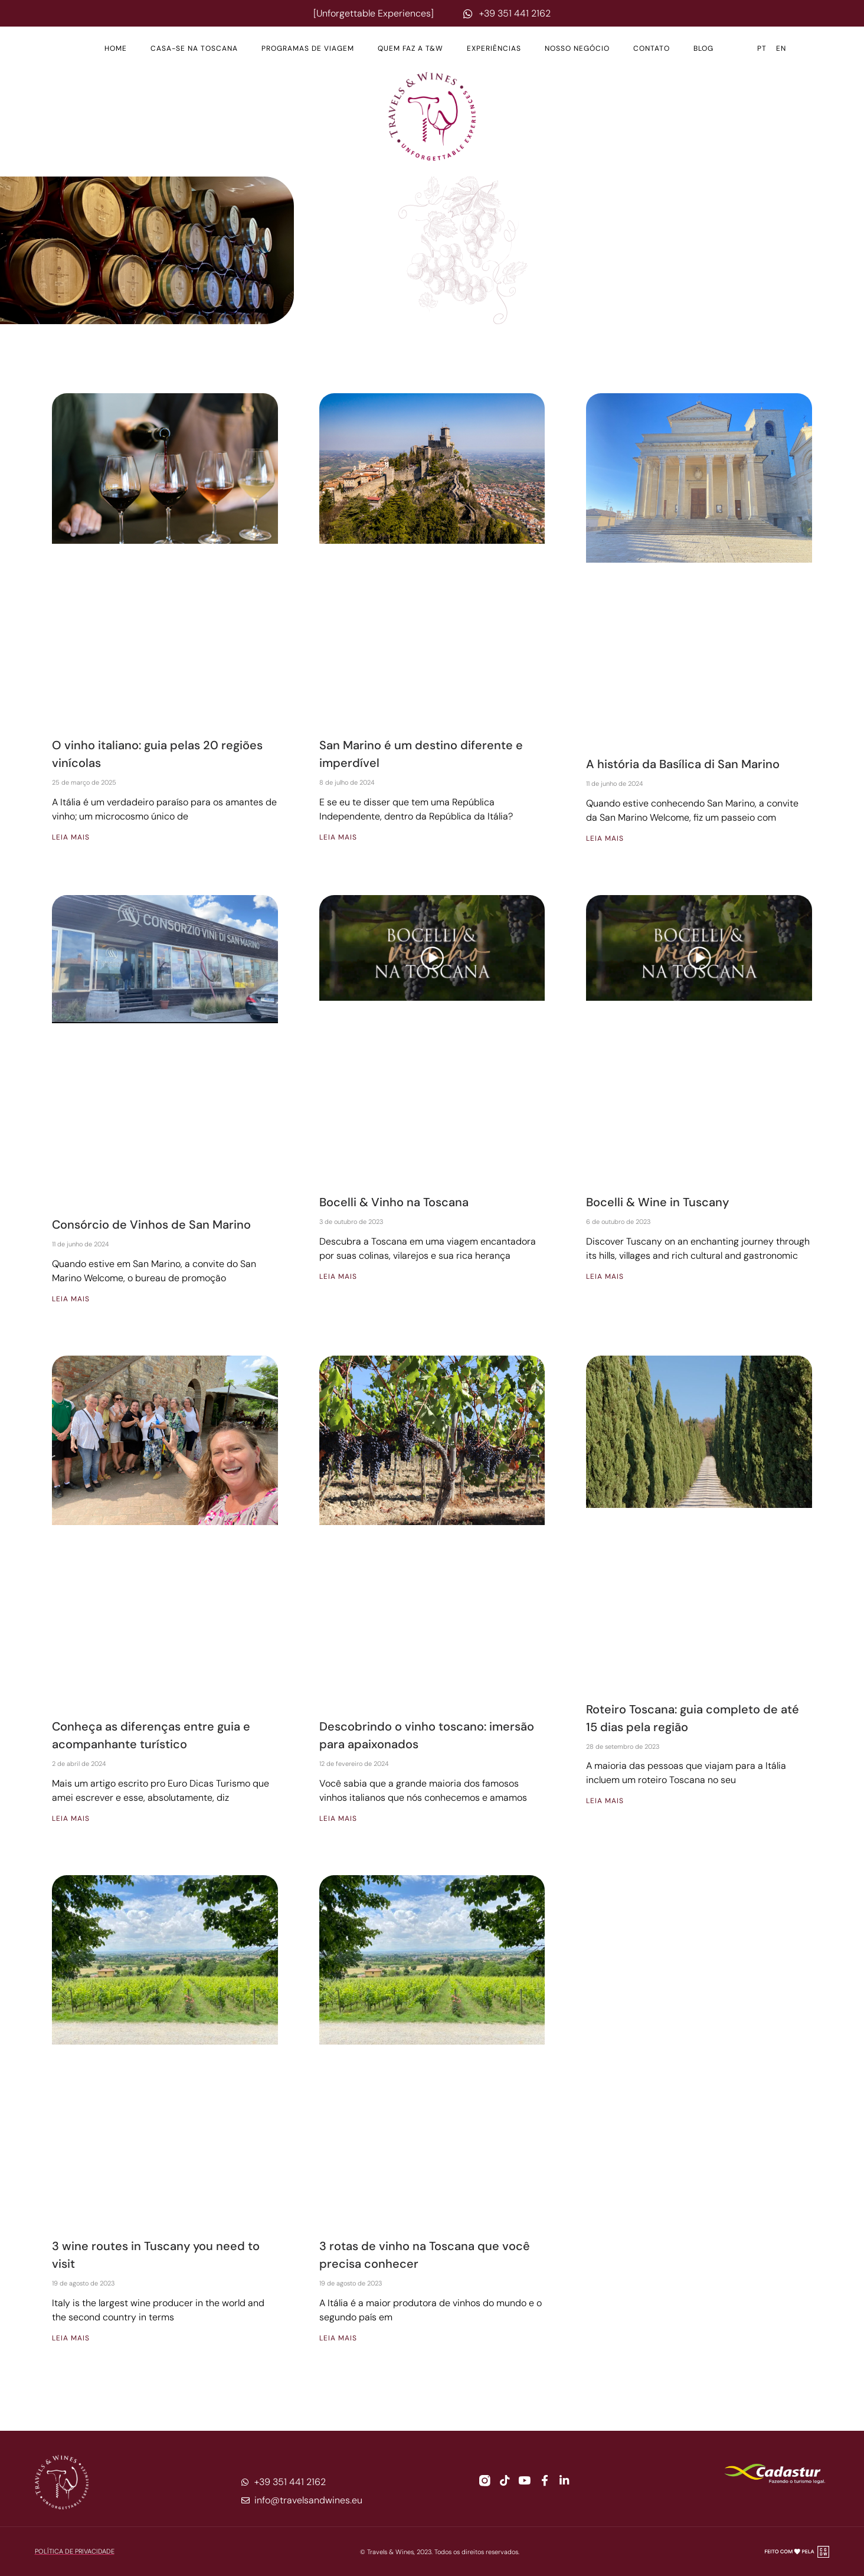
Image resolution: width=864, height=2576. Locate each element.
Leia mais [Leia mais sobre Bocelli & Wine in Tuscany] (605, 1276)
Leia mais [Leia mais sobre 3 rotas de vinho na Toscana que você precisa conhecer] (338, 2338)
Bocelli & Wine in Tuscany (657, 1202)
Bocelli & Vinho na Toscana (394, 1202)
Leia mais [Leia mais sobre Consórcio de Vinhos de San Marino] (71, 1299)
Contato (651, 48)
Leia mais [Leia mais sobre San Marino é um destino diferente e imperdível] (338, 837)
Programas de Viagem (307, 48)
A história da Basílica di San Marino (683, 764)
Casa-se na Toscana (194, 48)
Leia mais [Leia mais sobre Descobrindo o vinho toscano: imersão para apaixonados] (338, 1818)
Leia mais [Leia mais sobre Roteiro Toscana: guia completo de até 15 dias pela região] (605, 1801)
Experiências (494, 48)
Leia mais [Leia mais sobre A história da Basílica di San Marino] (605, 838)
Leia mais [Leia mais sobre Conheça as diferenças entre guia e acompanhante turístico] (71, 1818)
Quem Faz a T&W (410, 48)
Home (115, 48)
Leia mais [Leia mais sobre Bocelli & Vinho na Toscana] (338, 1276)
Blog (703, 48)
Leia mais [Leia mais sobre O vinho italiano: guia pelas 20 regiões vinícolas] (71, 837)
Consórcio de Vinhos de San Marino (151, 1224)
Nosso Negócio (577, 48)
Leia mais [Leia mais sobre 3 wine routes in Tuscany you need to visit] (71, 2338)
